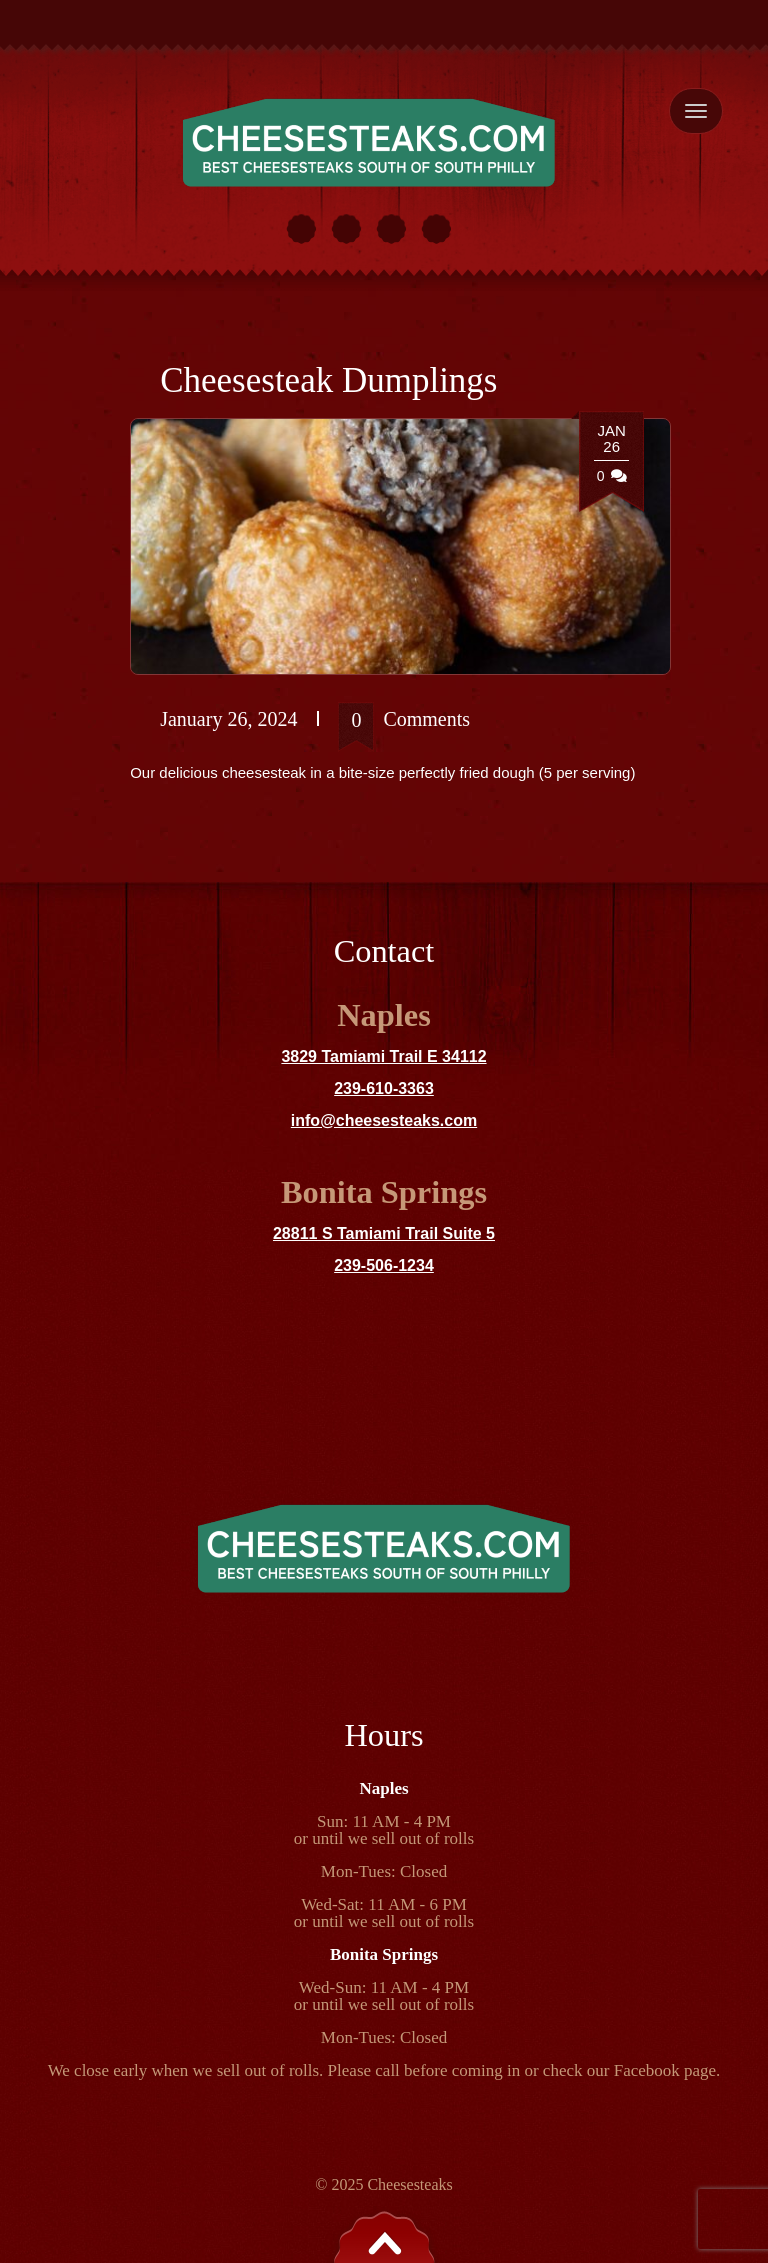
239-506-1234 (384, 1265)
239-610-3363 (384, 1088)
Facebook (647, 2070)
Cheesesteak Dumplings (328, 380)
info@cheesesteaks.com (384, 1120)
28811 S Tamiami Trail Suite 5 (384, 1233)
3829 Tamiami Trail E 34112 (383, 1056)
